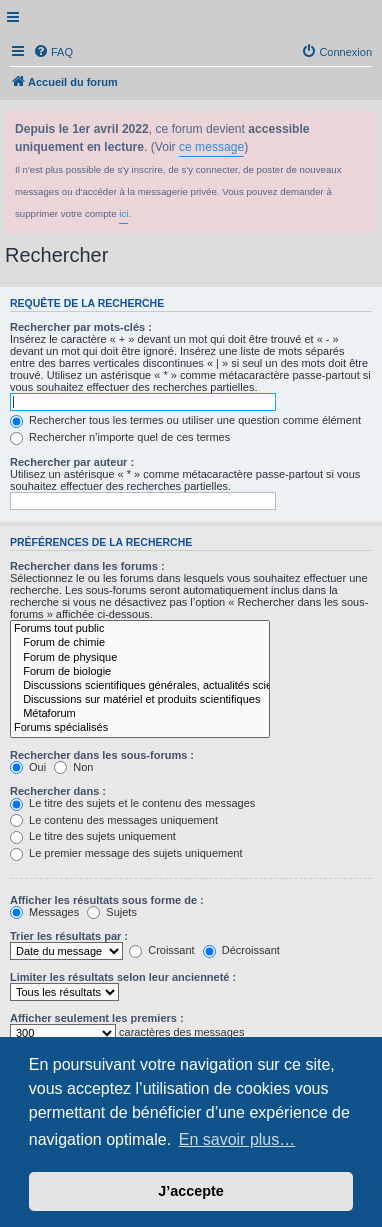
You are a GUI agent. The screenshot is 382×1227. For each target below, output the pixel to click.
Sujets (112, 912)
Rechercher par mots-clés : (81, 327)
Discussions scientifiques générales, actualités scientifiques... (140, 686)
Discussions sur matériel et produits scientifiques (140, 700)
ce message (211, 147)
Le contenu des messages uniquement (114, 820)
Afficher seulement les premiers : (97, 1018)
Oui (28, 767)
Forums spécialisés (140, 728)
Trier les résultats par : (69, 936)
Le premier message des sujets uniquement (126, 853)
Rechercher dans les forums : (87, 566)
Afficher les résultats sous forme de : (107, 900)
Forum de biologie (140, 672)
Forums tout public (140, 629)
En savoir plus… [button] (237, 1139)
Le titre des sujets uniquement (93, 836)
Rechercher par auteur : (72, 462)
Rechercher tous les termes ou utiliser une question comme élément (185, 420)
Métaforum (140, 714)
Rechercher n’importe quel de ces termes (120, 437)
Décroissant (241, 950)
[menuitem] (53, 52)
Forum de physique (140, 658)
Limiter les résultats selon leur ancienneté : (123, 977)
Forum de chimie (140, 643)
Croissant (162, 950)
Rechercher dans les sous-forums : (102, 755)
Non (73, 767)
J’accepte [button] (191, 1191)
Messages (44, 912)
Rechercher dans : (58, 791)
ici (123, 213)
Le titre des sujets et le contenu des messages (132, 803)
